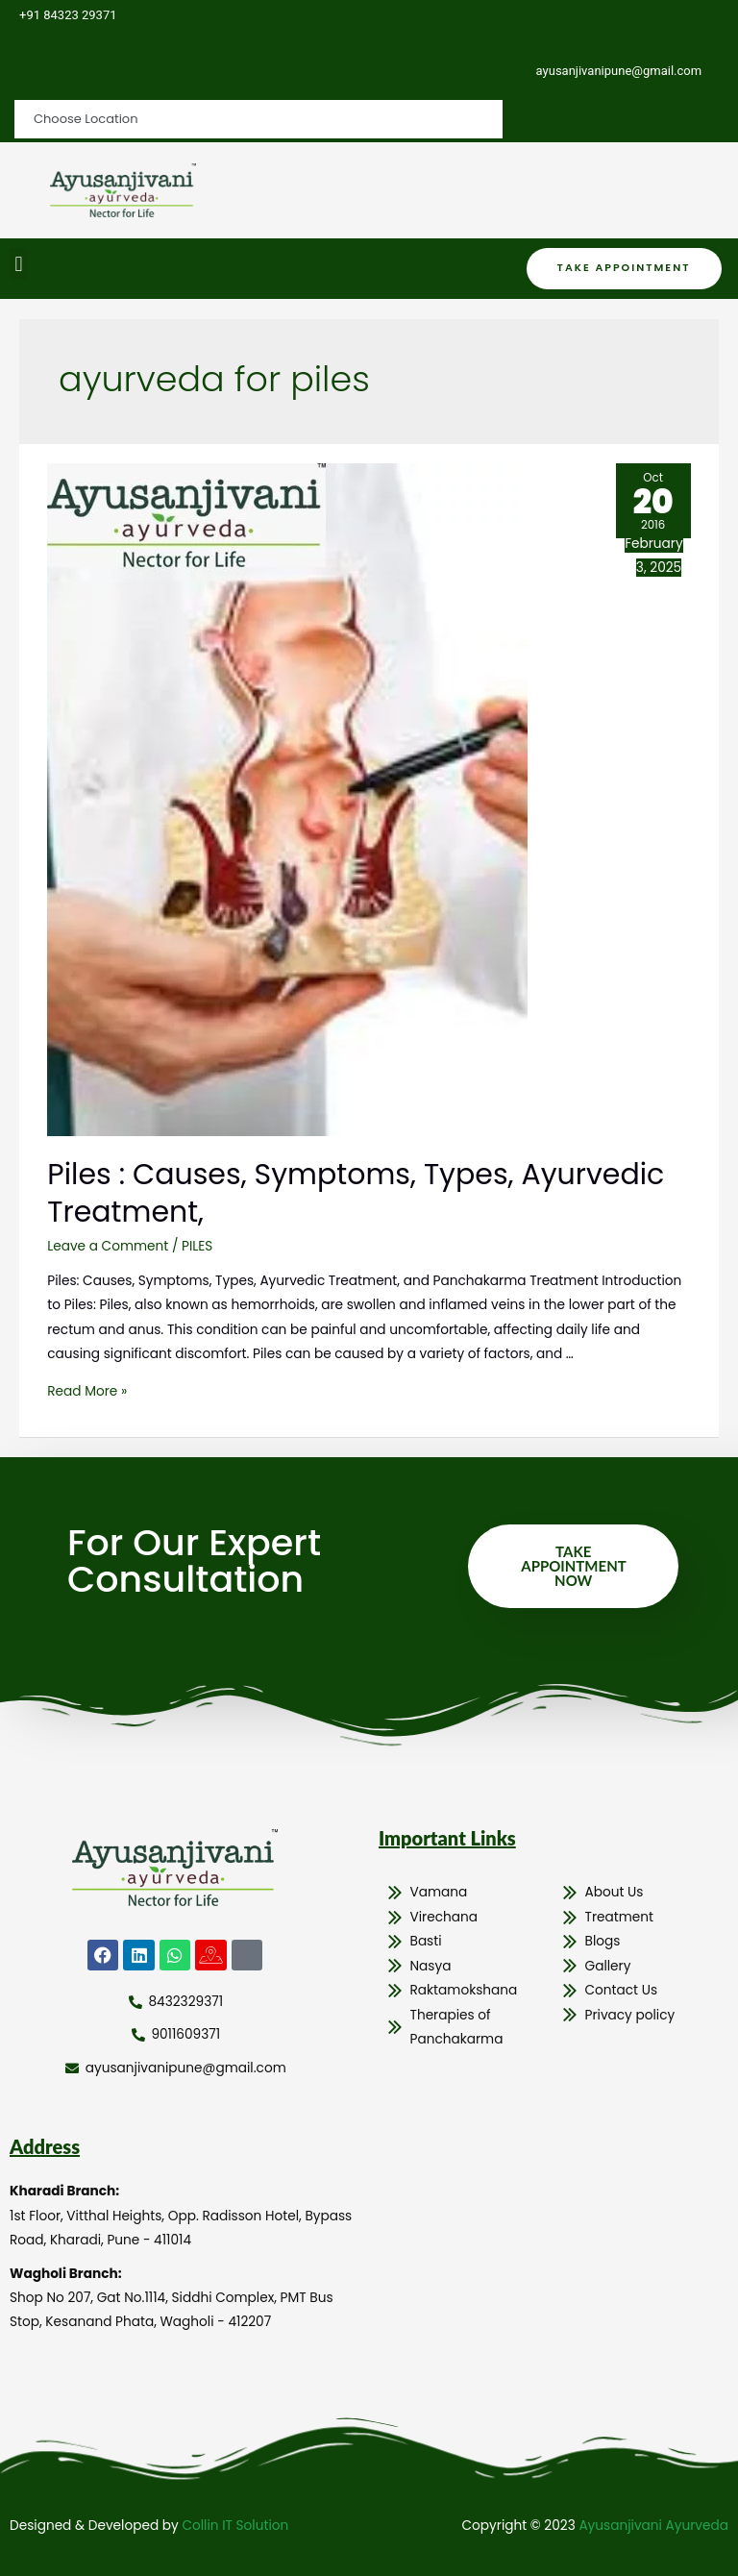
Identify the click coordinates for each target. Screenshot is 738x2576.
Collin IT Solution (235, 2525)
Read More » (87, 1391)
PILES (197, 1246)
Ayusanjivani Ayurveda (653, 2525)
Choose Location (88, 68)
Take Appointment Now (573, 1566)
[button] (19, 264)
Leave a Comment (107, 1246)
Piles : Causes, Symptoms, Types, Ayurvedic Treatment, (355, 1193)
